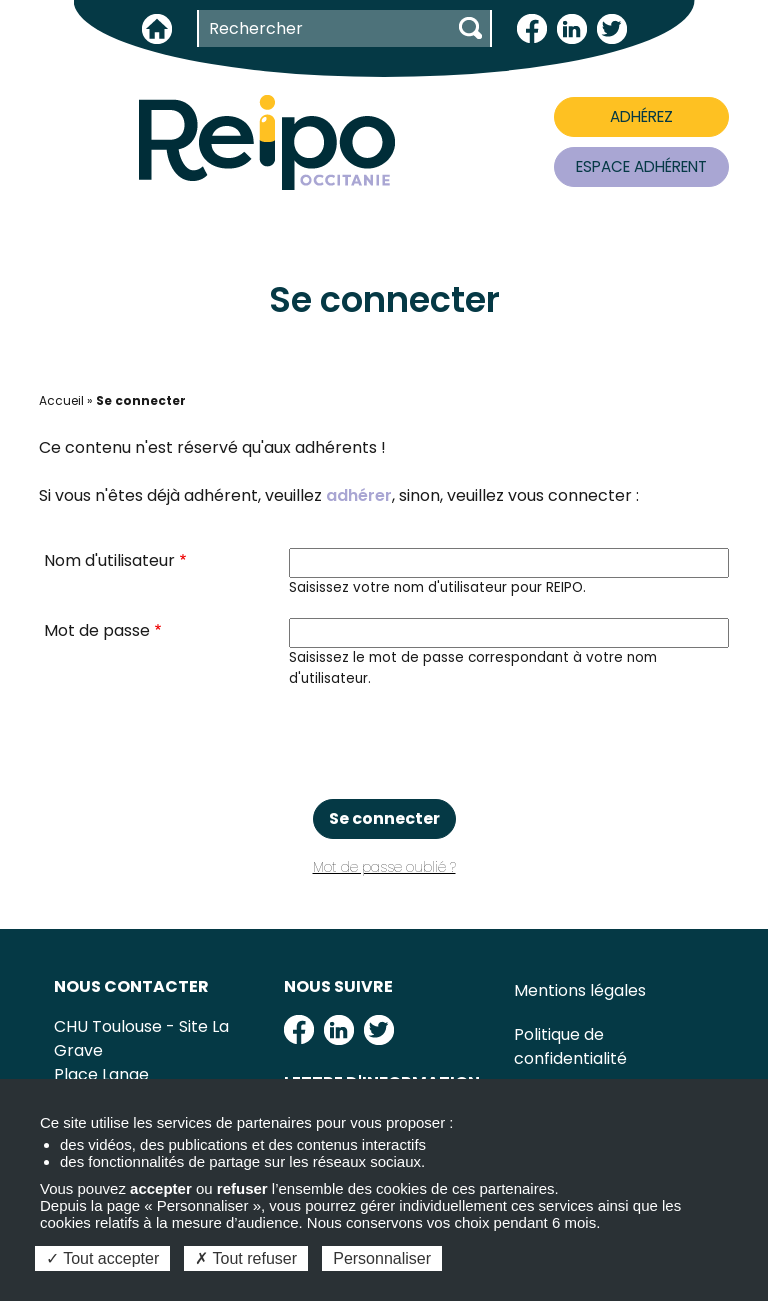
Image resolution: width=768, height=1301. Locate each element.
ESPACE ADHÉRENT (641, 166)
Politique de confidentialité (570, 1046)
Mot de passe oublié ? (384, 867)
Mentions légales (580, 990)
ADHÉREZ (641, 116)
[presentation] (384, 744)
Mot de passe (97, 630)
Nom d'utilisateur (109, 560)
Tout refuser (246, 1258)
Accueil (61, 400)
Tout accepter (102, 1258)
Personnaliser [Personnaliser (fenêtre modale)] (382, 1258)
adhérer (359, 495)
